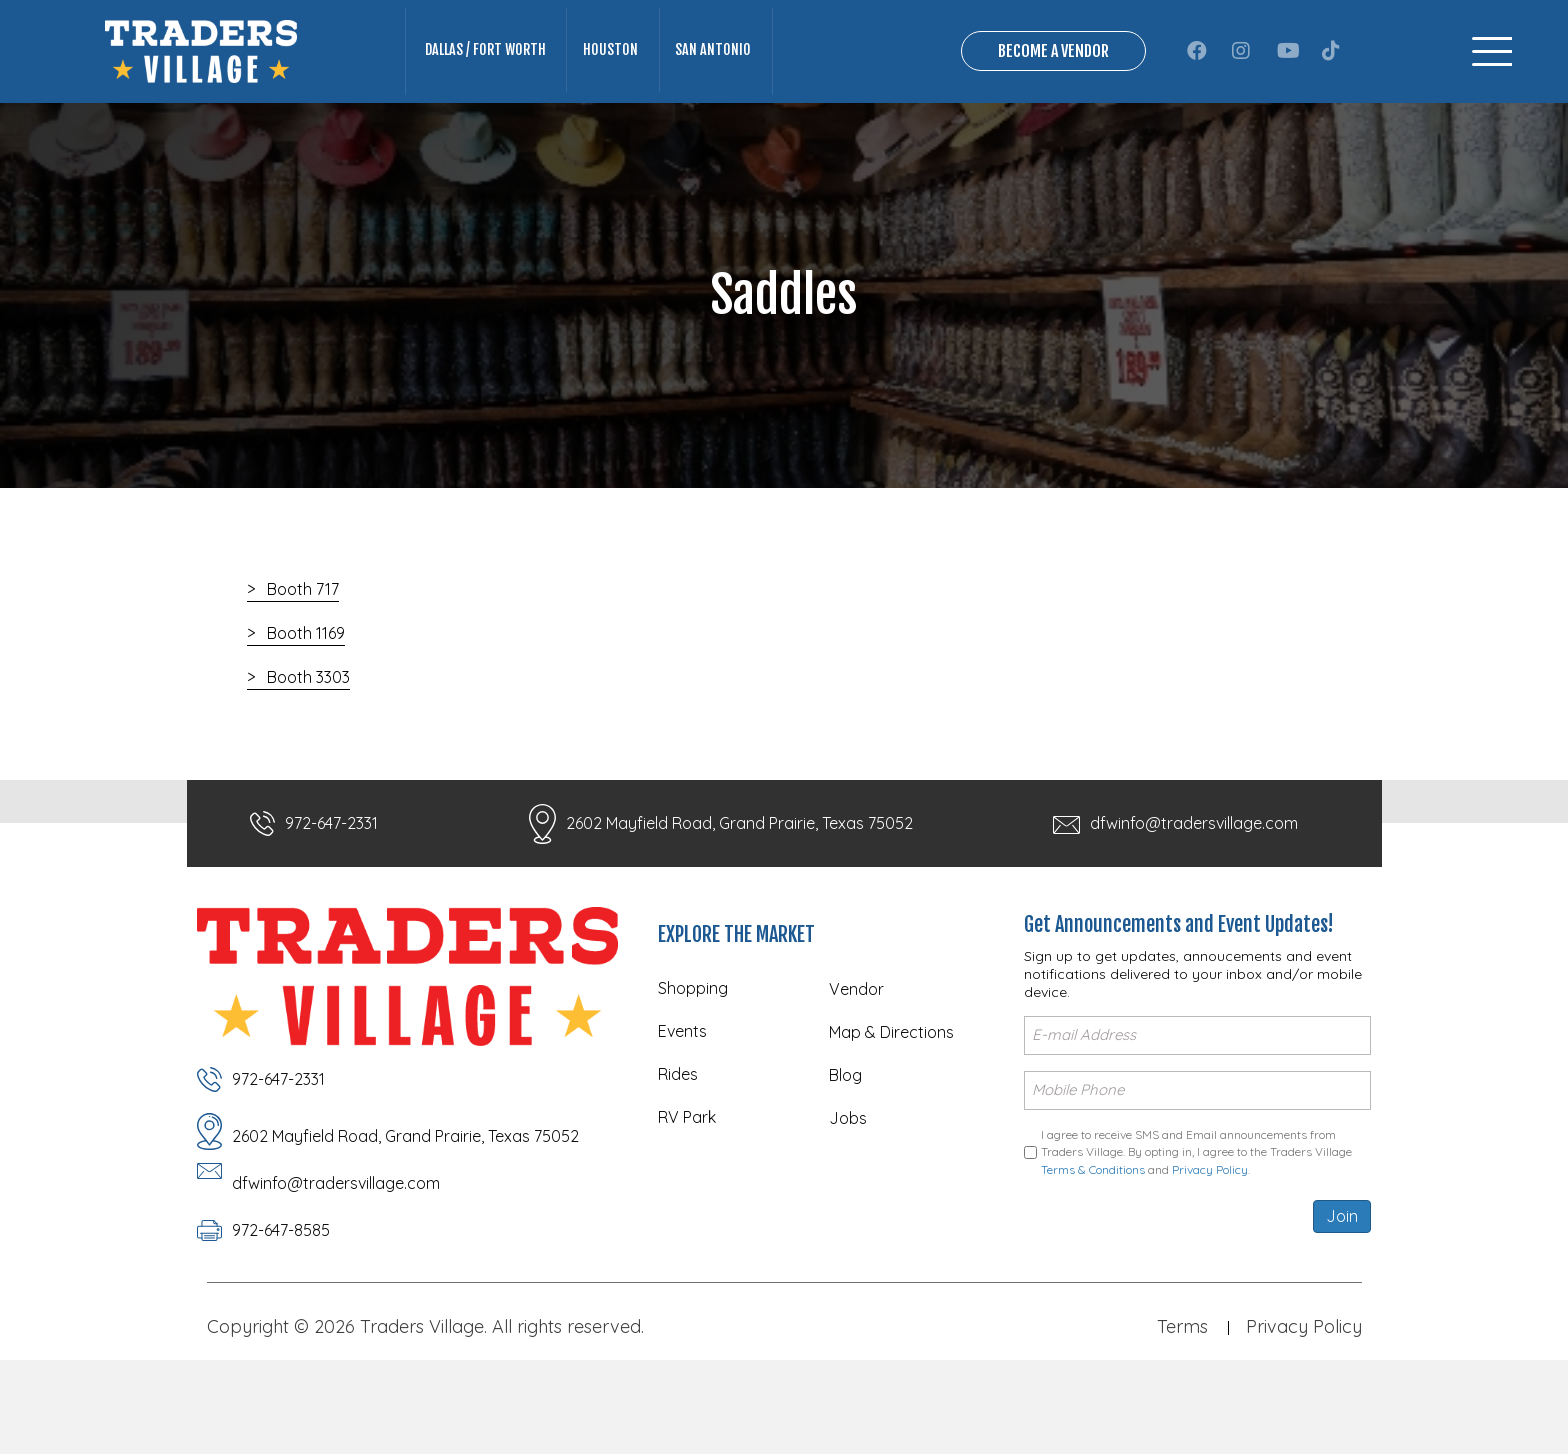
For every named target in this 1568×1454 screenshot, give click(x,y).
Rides (678, 1150)
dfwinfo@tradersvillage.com (1194, 899)
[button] (1197, 89)
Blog (845, 1151)
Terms (1182, 1399)
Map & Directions (891, 1108)
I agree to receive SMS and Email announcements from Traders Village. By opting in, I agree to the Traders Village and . (1196, 1225)
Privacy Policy (1210, 1242)
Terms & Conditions (1093, 1242)
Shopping (693, 1064)
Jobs (848, 1194)
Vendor (856, 1065)
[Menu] (1492, 89)
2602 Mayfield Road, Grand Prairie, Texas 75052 (739, 899)
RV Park (687, 1193)
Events (682, 1107)
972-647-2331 (331, 899)
